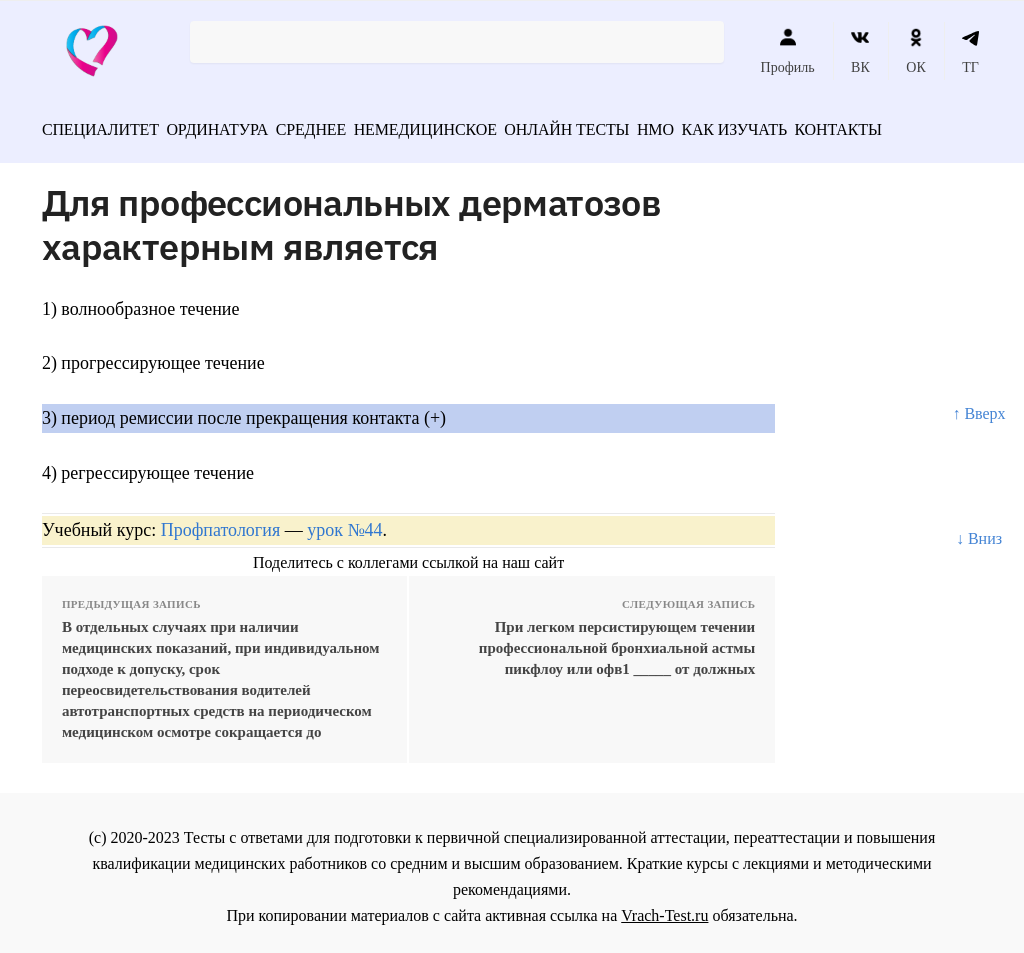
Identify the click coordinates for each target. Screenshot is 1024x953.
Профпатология (221, 523)
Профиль (788, 51)
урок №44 (344, 523)
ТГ (970, 51)
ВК (860, 51)
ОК (915, 51)
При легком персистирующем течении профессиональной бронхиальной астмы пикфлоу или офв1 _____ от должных (617, 641)
